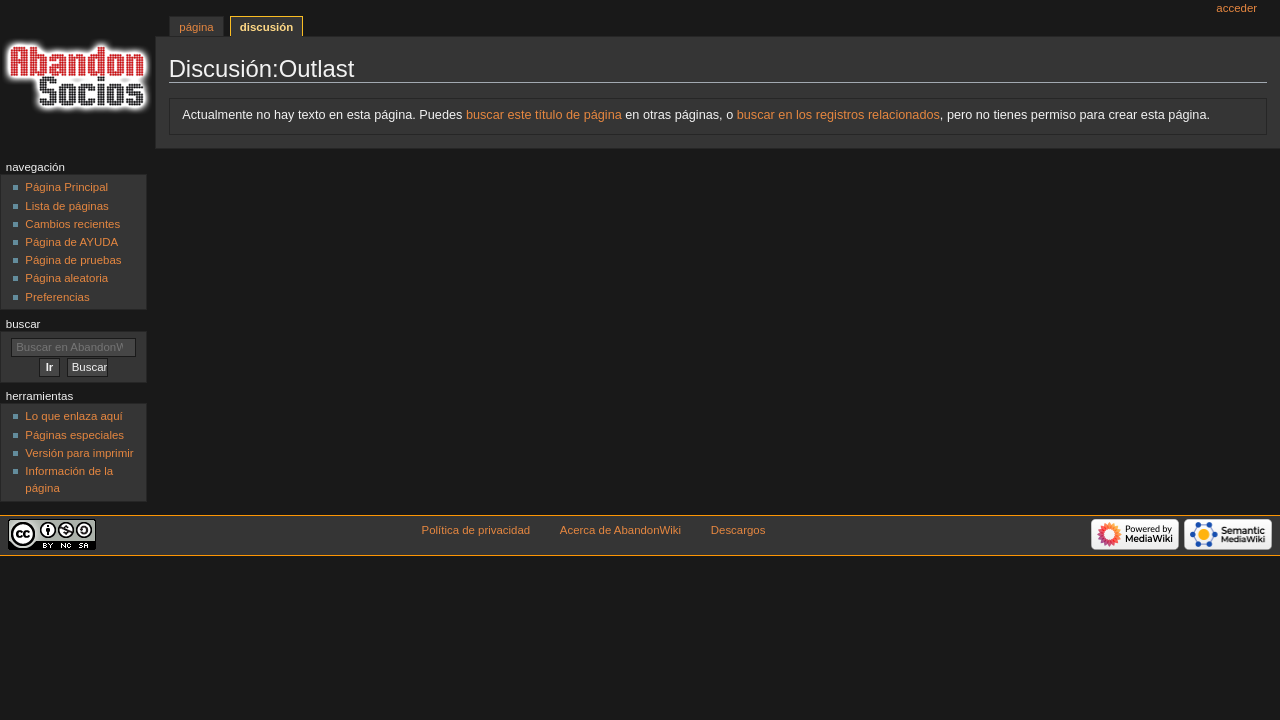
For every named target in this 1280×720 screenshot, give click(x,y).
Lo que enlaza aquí (73, 416)
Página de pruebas (73, 260)
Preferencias (57, 297)
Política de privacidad (476, 530)
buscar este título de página (544, 115)
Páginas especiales (74, 435)
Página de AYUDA (71, 242)
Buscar (23, 324)
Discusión (266, 27)
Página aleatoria (66, 278)
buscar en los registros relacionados (838, 115)
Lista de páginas (66, 206)
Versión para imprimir (79, 453)
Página (196, 27)
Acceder (1236, 8)
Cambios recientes (72, 224)
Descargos (738, 530)
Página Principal (66, 187)
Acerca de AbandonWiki (620, 530)
